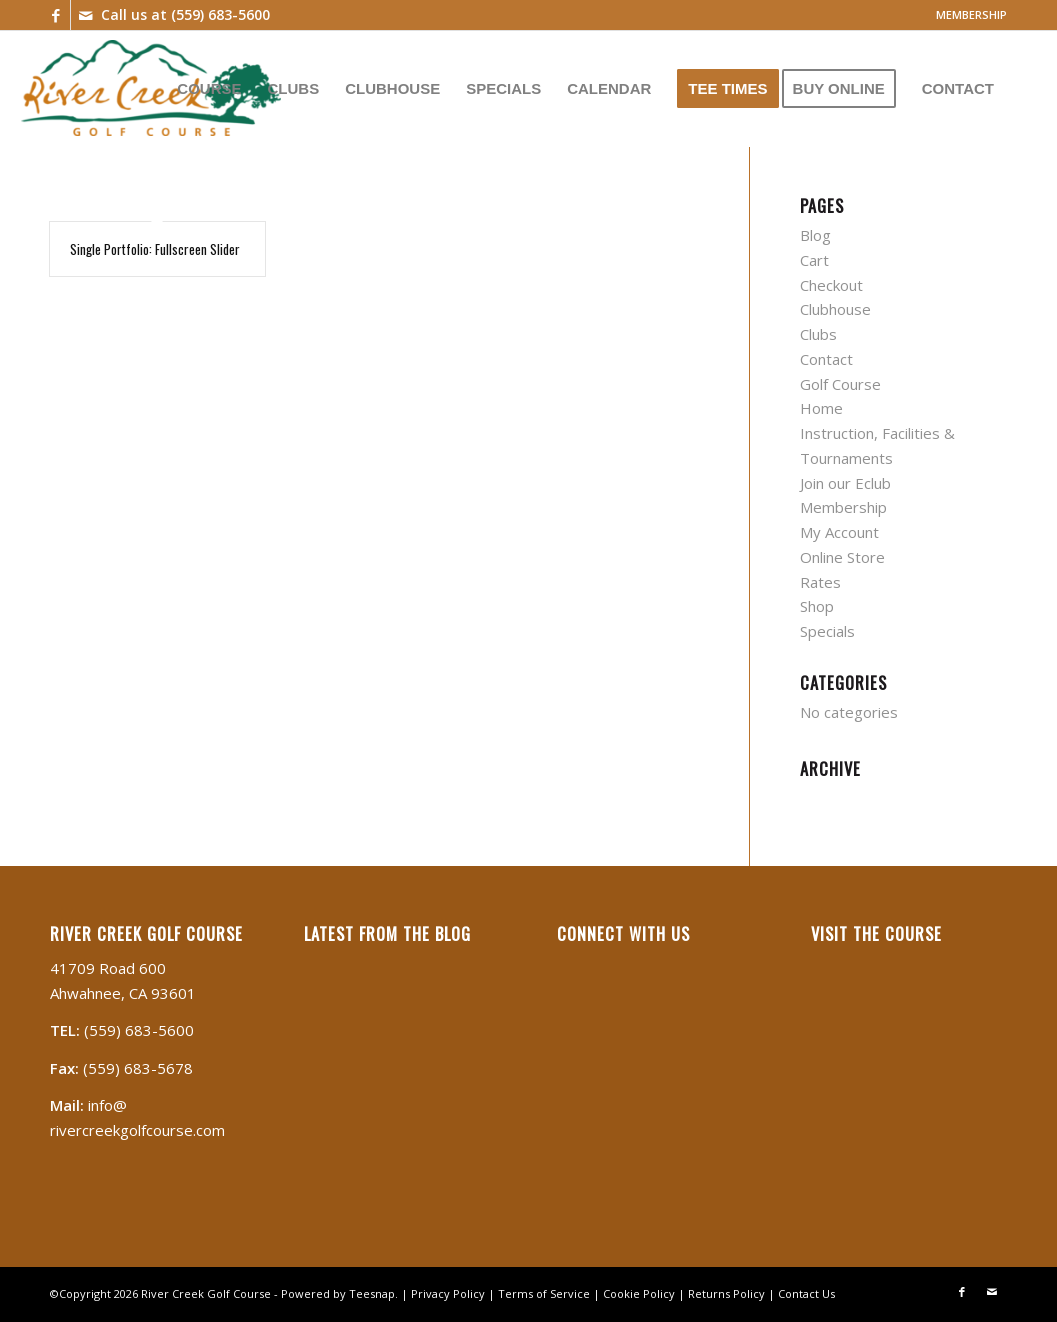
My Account (839, 532)
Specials (827, 631)
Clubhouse (835, 309)
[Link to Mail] (86, 15)
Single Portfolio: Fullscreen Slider (155, 249)
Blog (815, 235)
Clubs (818, 334)
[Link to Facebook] (55, 15)
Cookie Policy (639, 1293)
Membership (843, 507)
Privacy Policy (448, 1293)
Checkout (831, 285)
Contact (826, 359)
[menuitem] (966, 15)
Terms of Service (544, 1293)
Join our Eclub (845, 483)
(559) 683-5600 (220, 14)
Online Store (842, 557)
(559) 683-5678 (138, 1068)
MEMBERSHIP (971, 14)
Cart (814, 260)
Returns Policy (726, 1293)
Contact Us (806, 1293)
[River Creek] (150, 88)
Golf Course (840, 384)
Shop (817, 606)
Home (821, 408)
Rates (820, 582)
